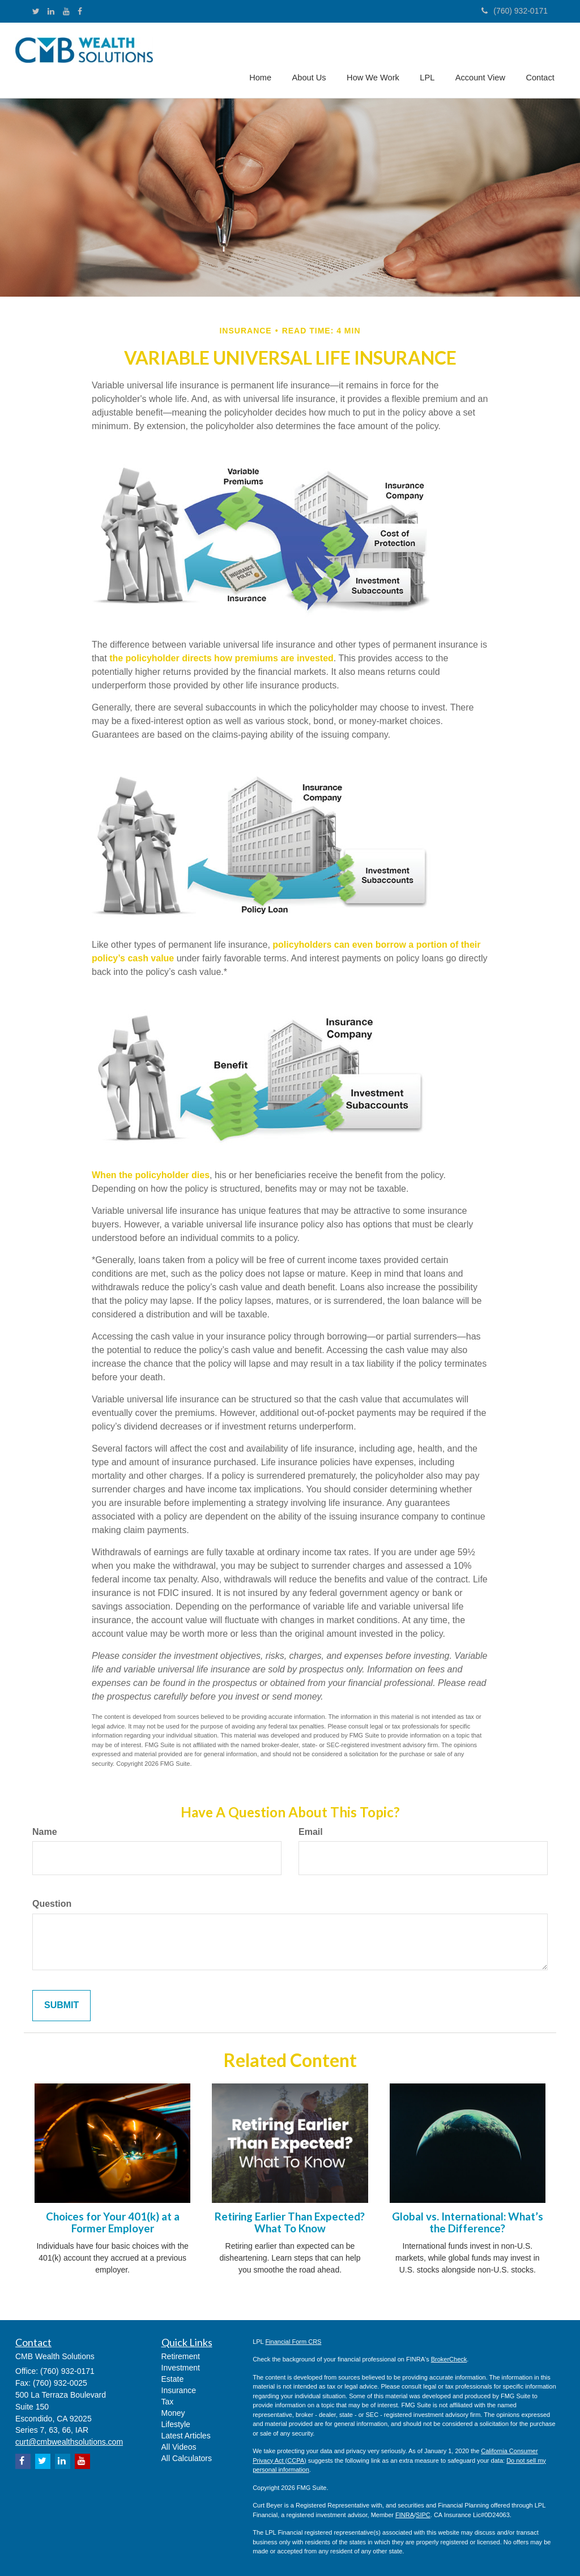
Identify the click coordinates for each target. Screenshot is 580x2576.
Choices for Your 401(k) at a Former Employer (113, 2222)
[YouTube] (66, 11)
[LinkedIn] (51, 11)
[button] (312, 59)
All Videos (179, 2446)
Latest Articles (186, 2435)
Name (44, 1832)
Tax (167, 2401)
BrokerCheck (449, 2359)
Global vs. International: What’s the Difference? (467, 2222)
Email (310, 1832)
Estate (172, 2379)
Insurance (178, 2390)
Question (51, 1904)
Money (173, 2412)
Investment (180, 2367)
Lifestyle (175, 2424)
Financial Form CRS (293, 2341)
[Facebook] (80, 11)
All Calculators (186, 2458)
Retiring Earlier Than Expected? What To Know (290, 2222)
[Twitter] (36, 11)
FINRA (404, 2514)
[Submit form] (61, 2005)
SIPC (423, 2514)
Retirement (180, 2356)
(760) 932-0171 (514, 10)
